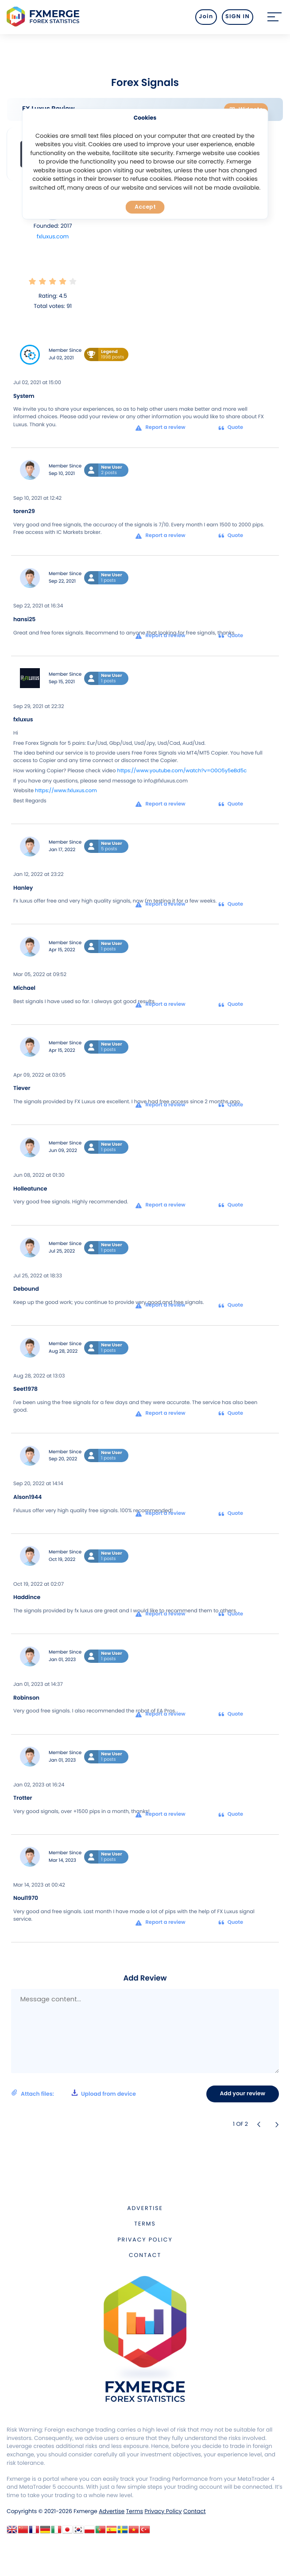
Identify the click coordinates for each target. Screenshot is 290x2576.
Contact (145, 2255)
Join (206, 16)
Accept (145, 206)
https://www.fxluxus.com (66, 790)
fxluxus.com (53, 237)
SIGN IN (237, 16)
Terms (144, 2224)
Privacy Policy (144, 2240)
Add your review (242, 2093)
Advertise (144, 2208)
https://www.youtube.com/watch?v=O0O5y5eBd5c (182, 770)
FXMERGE (44, 17)
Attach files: (73, 2093)
